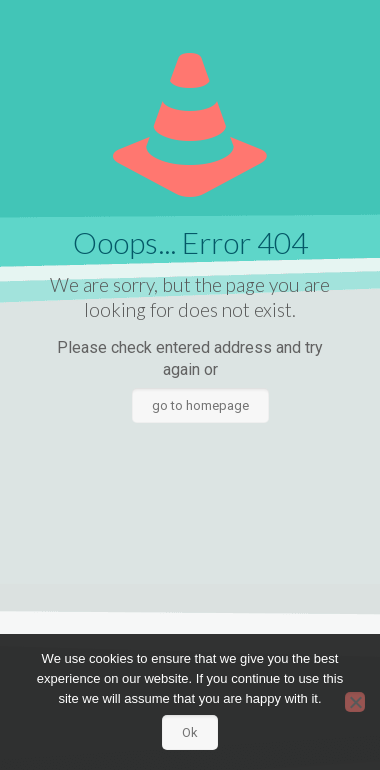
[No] (355, 702)
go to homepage (200, 405)
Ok (190, 732)
